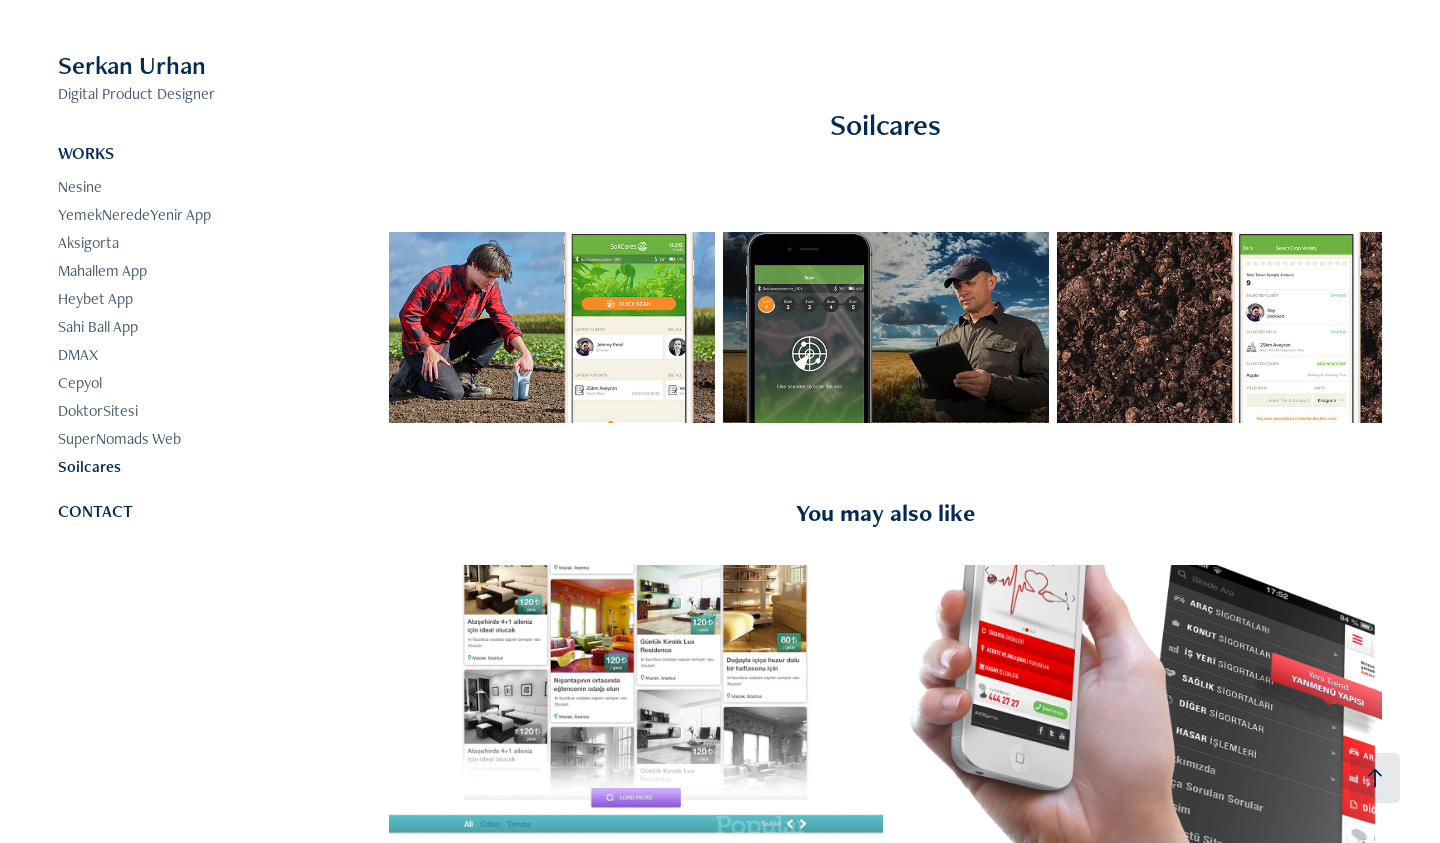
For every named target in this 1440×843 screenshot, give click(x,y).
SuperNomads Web (119, 438)
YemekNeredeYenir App (134, 214)
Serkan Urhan (132, 65)
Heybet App (95, 298)
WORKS (86, 153)
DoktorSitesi (98, 410)
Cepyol (80, 382)
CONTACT (95, 511)
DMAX (78, 354)
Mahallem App (102, 270)
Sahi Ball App (98, 326)
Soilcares (89, 466)
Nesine (80, 186)
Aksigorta (88, 242)
